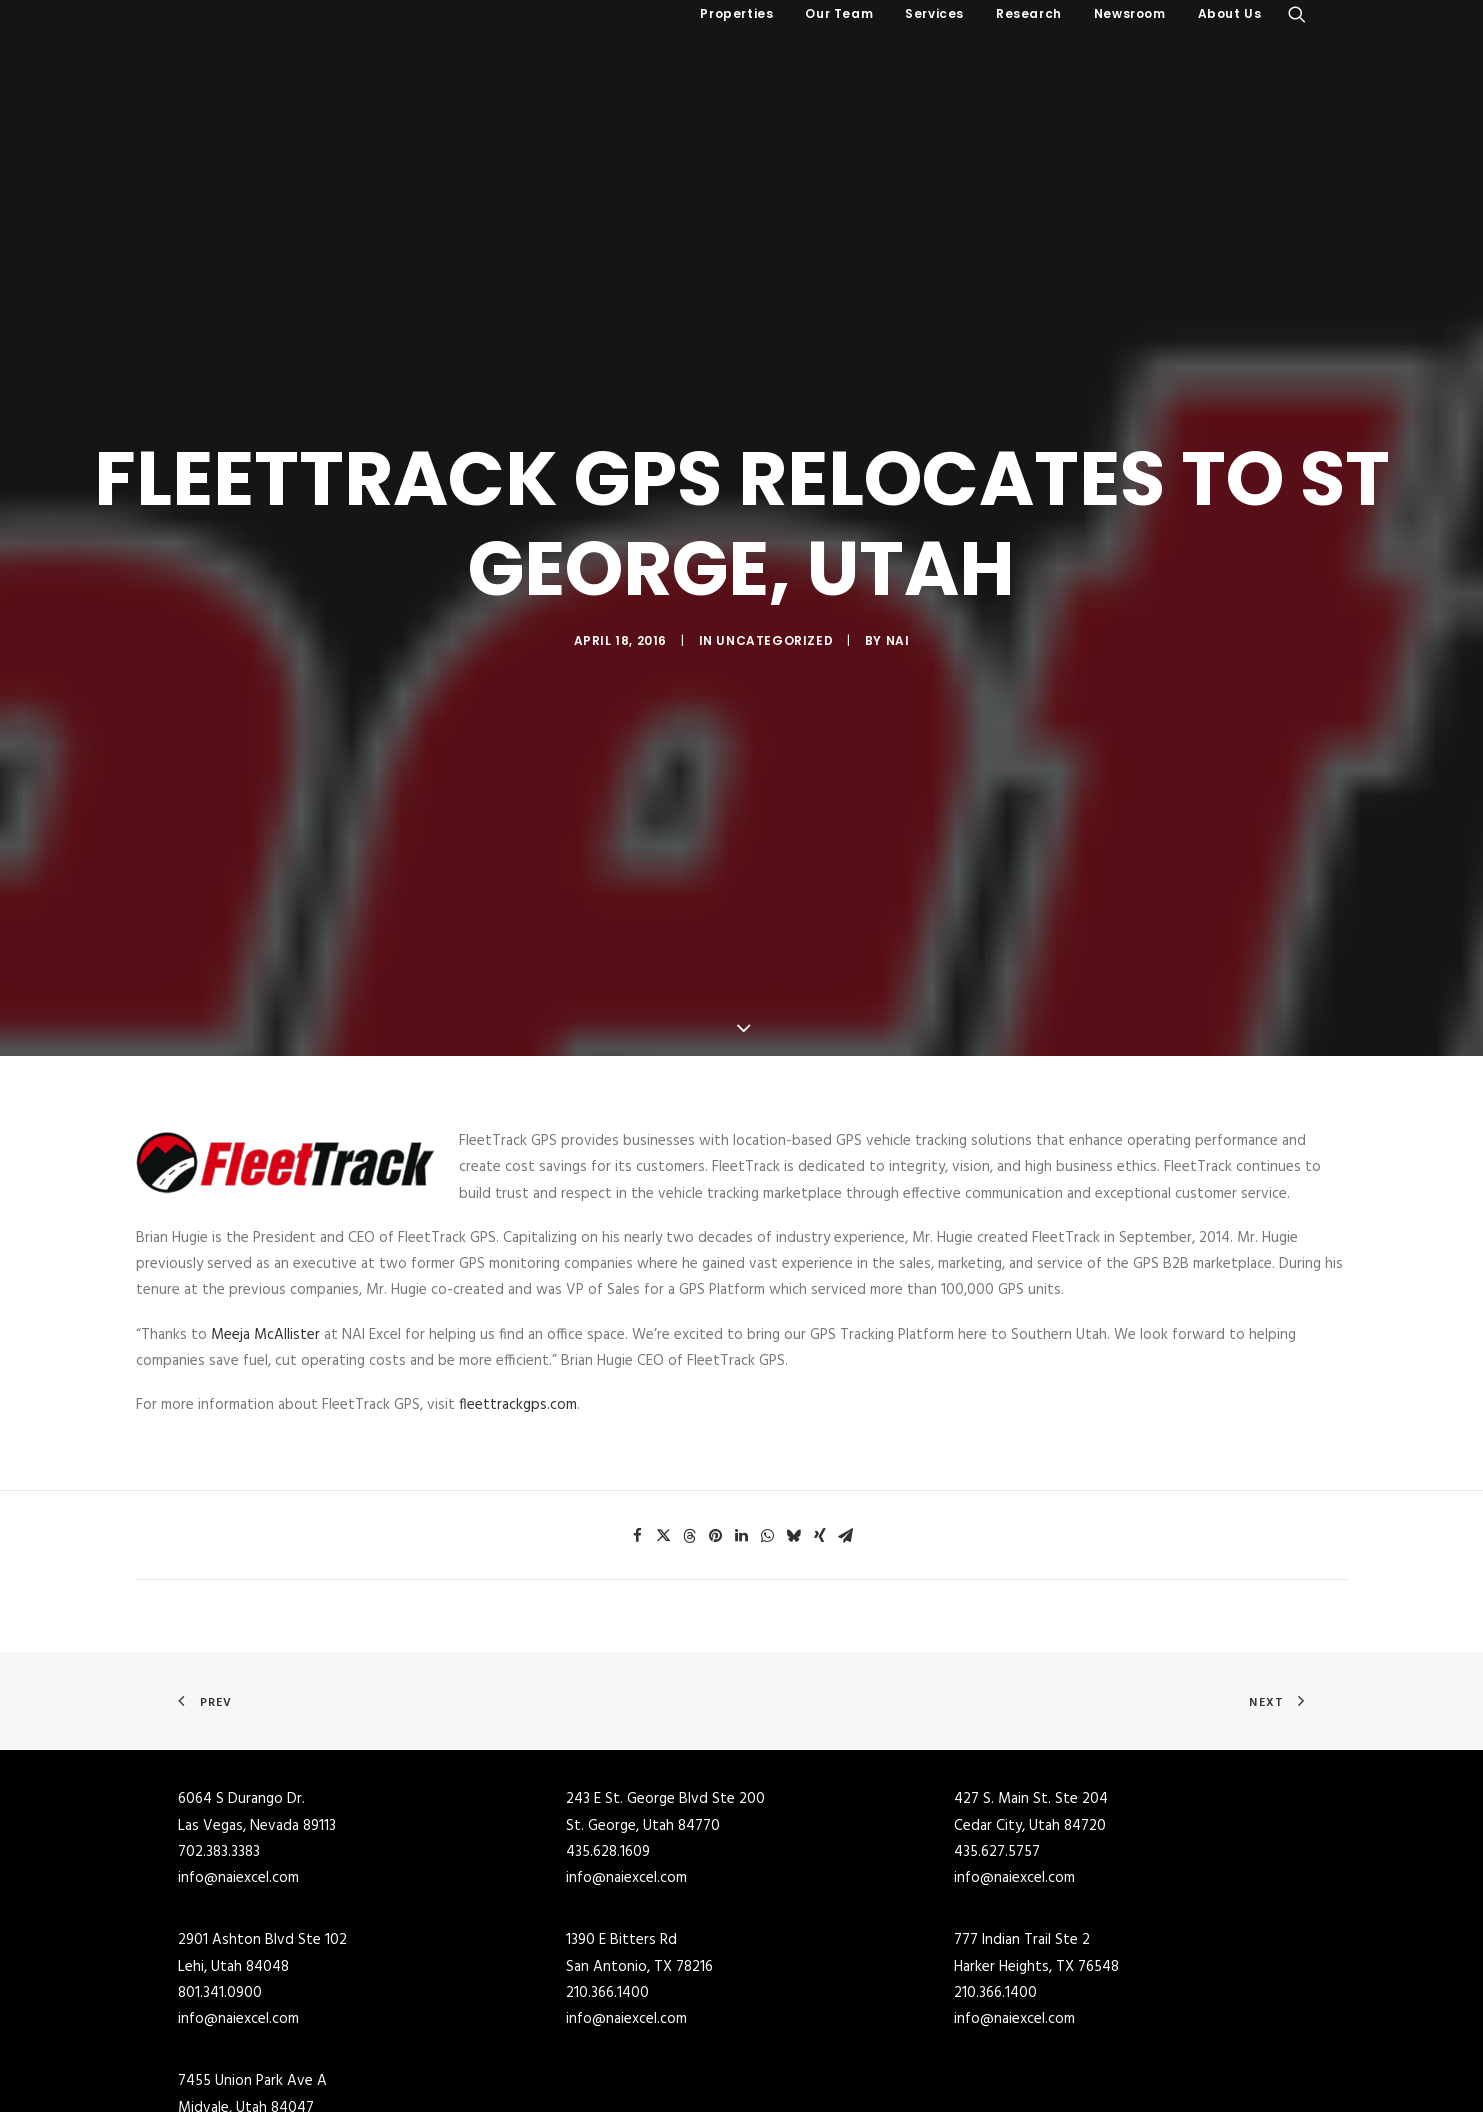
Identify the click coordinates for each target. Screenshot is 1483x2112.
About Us (1230, 13)
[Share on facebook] (638, 1388)
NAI (898, 566)
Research (1029, 13)
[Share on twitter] (664, 1388)
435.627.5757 (997, 1704)
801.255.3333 (218, 1986)
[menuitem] (736, 14)
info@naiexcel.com (238, 1730)
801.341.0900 (220, 1845)
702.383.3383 (219, 1704)
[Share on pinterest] (716, 1388)
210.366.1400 (607, 1845)
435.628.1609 (608, 1704)
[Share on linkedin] (742, 1388)
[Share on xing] (820, 1388)
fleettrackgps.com (518, 1257)
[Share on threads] (690, 1388)
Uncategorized (774, 566)
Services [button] (934, 13)
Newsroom (1130, 13)
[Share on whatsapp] (768, 1388)
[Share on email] (846, 1388)
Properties (736, 13)
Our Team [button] (839, 13)
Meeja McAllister (265, 1187)
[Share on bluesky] (794, 1388)
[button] (1297, 14)
